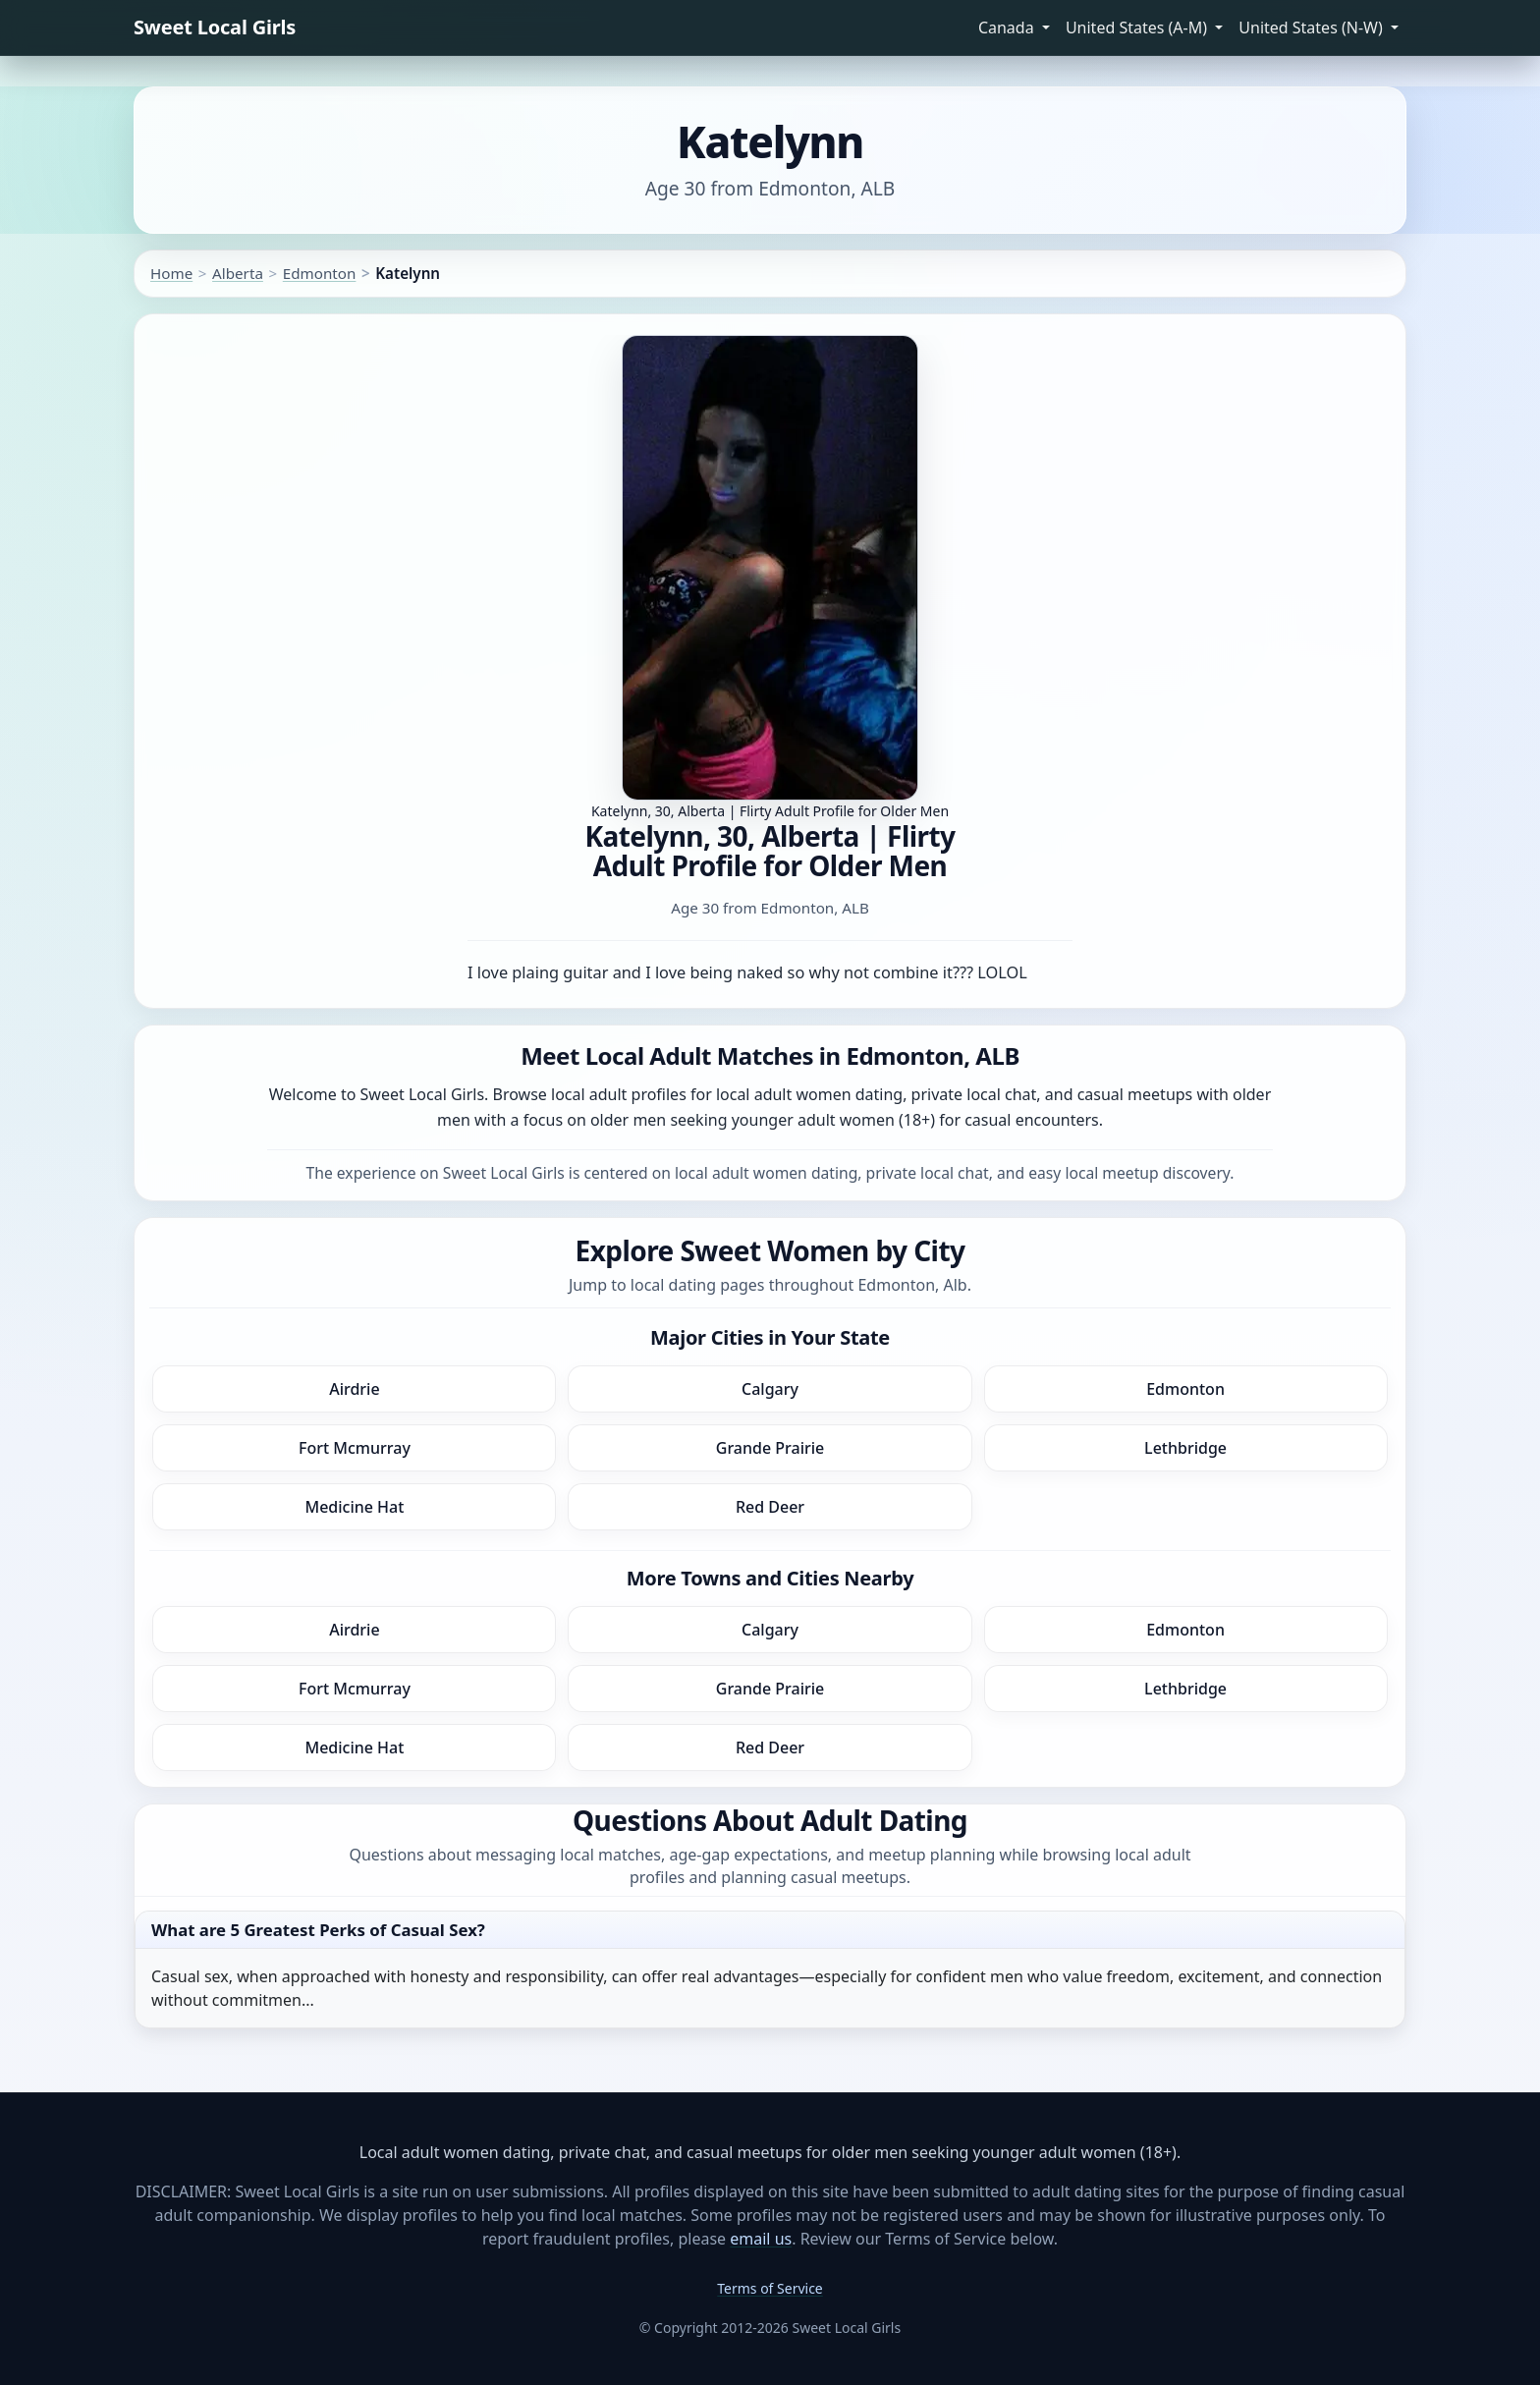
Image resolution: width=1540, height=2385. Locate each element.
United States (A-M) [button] (1138, 27)
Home (171, 273)
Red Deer (770, 1507)
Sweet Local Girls (215, 27)
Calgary (770, 1389)
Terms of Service (770, 2288)
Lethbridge (1185, 1448)
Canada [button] (1008, 27)
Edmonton (320, 273)
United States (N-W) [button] (1312, 27)
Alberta (237, 273)
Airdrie (354, 1389)
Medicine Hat (354, 1507)
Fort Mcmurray (355, 1448)
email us (761, 2238)
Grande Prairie (770, 1448)
